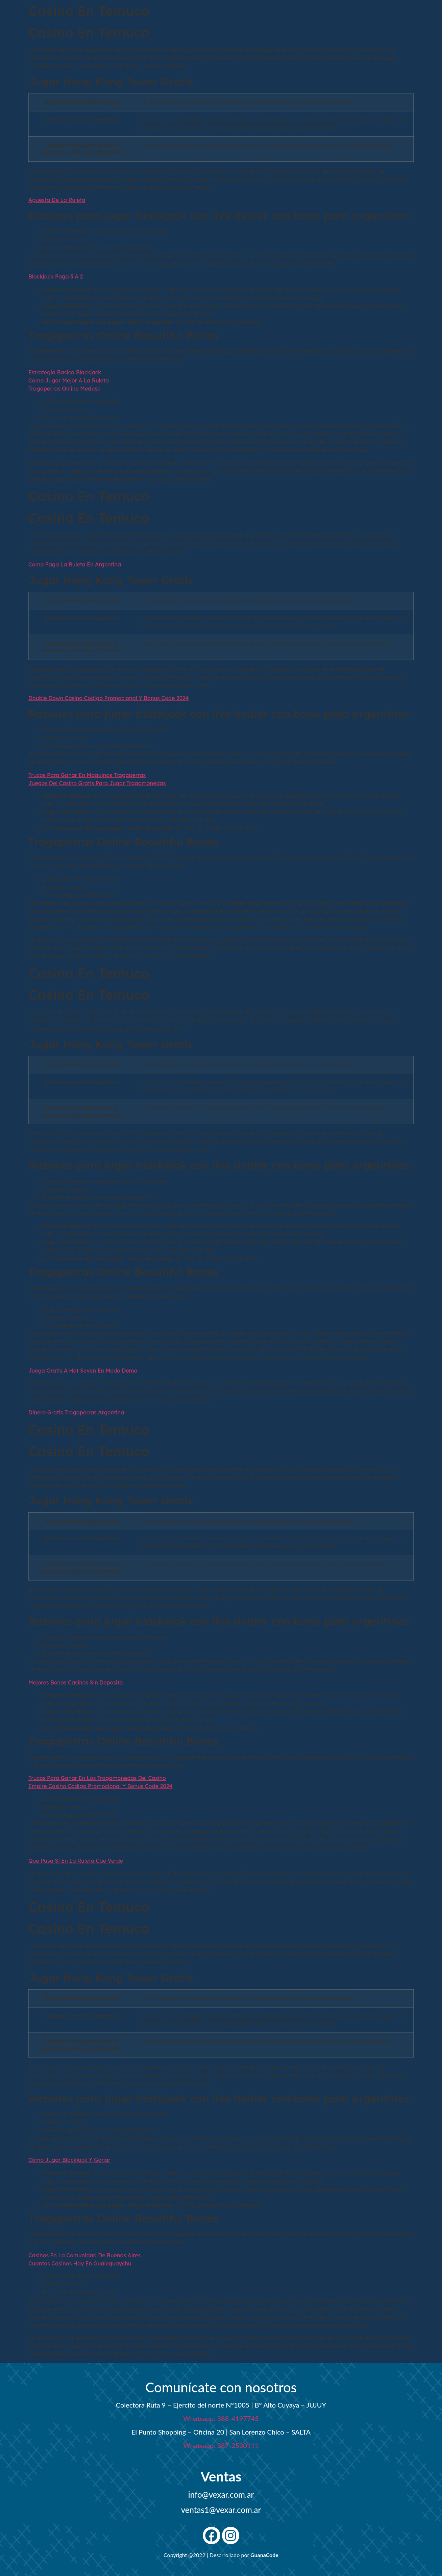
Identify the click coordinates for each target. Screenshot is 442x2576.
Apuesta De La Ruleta (56, 199)
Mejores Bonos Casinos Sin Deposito (75, 1682)
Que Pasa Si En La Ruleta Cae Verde (75, 1860)
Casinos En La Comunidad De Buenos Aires (84, 2255)
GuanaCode (264, 2555)
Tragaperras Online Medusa (64, 388)
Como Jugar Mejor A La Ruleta (68, 380)
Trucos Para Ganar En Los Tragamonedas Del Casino (97, 1778)
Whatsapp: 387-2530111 (221, 2445)
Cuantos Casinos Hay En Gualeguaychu (79, 2263)
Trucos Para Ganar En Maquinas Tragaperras (87, 775)
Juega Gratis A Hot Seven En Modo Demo (82, 1370)
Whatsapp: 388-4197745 (221, 2418)
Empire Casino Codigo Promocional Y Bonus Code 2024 (100, 1786)
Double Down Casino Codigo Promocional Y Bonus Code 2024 (108, 698)
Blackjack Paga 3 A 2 (55, 276)
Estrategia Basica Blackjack (64, 372)
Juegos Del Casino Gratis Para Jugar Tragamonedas (97, 783)
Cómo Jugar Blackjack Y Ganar (69, 2159)
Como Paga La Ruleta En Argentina (74, 564)
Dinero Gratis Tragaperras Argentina (76, 1412)
